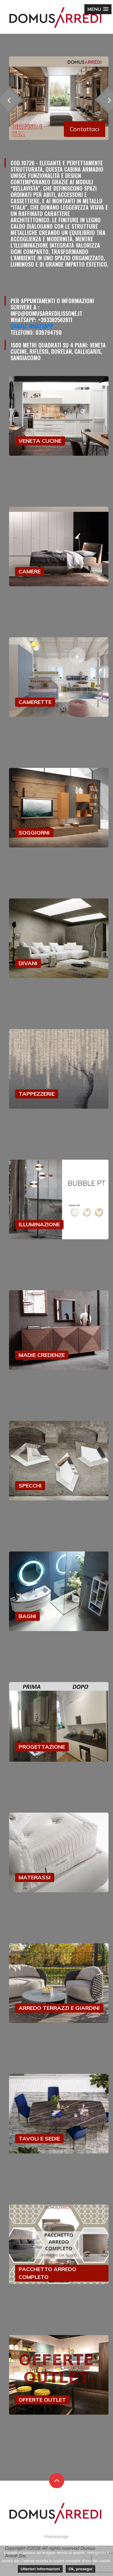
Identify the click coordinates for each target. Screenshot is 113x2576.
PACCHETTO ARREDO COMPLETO (47, 2273)
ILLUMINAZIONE (39, 1224)
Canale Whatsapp (32, 326)
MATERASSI (35, 1877)
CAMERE (30, 571)
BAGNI (27, 1616)
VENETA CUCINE (40, 440)
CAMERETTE (35, 702)
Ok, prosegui (80, 2569)
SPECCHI (30, 1485)
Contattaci (84, 129)
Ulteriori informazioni (40, 2569)
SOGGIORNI (34, 832)
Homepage (56, 2536)
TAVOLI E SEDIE (39, 2138)
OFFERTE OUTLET (42, 2399)
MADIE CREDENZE (42, 1354)
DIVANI (28, 963)
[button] (97, 9)
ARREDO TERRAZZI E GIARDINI (59, 2007)
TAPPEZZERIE (37, 1093)
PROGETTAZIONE (42, 1746)
